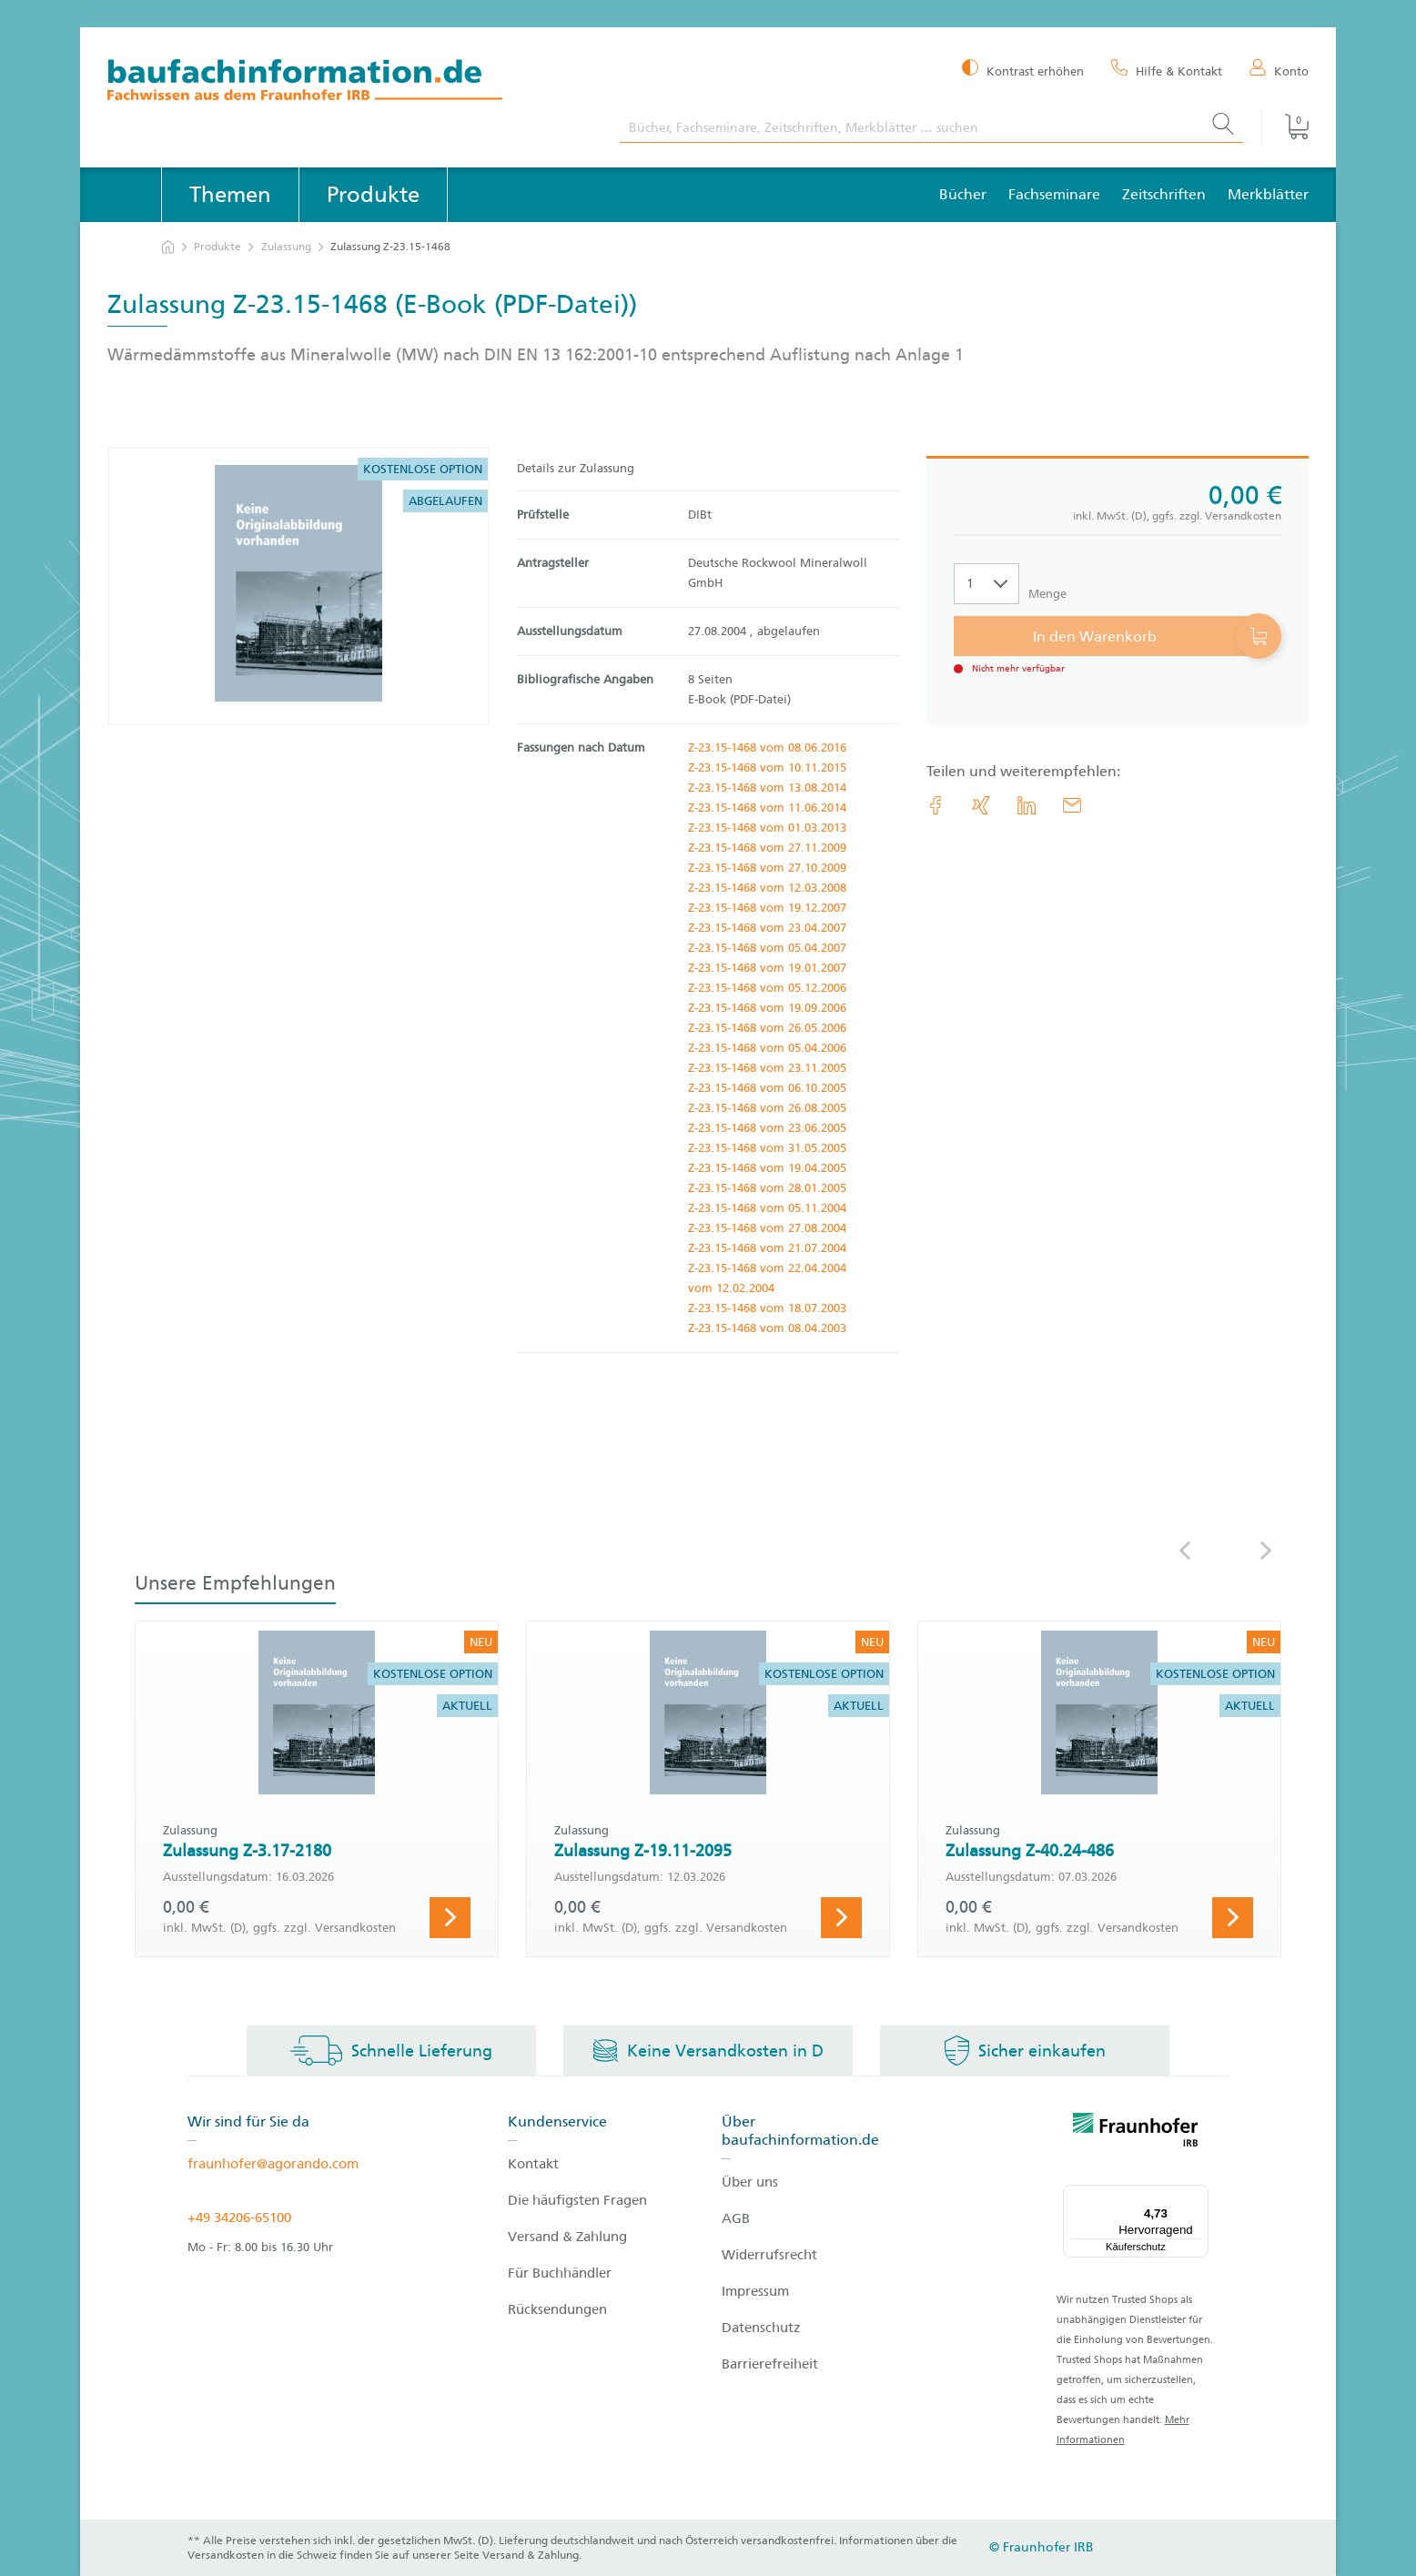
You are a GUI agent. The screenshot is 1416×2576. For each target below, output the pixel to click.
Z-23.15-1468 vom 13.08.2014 (767, 787)
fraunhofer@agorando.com (273, 2164)
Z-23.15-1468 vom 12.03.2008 (767, 887)
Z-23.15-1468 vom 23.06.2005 (767, 1128)
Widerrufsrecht (769, 2255)
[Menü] (1198, 2196)
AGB (736, 2218)
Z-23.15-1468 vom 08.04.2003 (767, 1328)
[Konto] (1279, 70)
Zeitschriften (1164, 194)
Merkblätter (1268, 194)
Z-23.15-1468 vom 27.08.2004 (767, 1228)
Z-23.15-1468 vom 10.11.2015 (767, 767)
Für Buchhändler (560, 2273)
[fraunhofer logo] (1136, 2133)
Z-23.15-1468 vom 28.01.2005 (767, 1188)
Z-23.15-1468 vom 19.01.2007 (767, 968)
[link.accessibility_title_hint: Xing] (981, 805)
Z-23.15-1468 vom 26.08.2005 (767, 1108)
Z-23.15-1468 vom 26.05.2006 (767, 1028)
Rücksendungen (557, 2309)
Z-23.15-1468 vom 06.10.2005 (767, 1088)
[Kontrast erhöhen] (1023, 69)
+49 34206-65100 (239, 2217)
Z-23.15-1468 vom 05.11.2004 (767, 1208)
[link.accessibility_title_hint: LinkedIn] (1026, 805)
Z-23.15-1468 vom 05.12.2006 (767, 988)
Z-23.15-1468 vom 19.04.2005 (767, 1168)
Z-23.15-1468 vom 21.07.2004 (767, 1248)
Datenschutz (761, 2327)
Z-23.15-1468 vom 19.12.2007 (767, 907)
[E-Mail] (1072, 805)
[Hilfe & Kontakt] (1166, 70)
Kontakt (533, 2164)
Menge (1047, 594)
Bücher (962, 194)
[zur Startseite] (168, 247)
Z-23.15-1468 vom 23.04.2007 (767, 927)
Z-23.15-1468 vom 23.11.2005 (767, 1068)
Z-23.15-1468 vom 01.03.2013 (767, 827)
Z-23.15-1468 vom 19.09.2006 (767, 1008)
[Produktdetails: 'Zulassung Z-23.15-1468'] (298, 586)
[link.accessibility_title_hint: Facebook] (935, 805)
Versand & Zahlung (567, 2236)
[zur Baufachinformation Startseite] (349, 82)
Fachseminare (1054, 194)
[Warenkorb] (1285, 126)
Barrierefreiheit (770, 2364)
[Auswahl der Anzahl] (986, 583)
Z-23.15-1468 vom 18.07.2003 (767, 1308)
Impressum (755, 2291)
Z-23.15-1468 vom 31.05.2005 (767, 1148)
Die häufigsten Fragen (577, 2200)
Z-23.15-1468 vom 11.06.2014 (767, 807)
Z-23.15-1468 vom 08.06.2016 (767, 747)
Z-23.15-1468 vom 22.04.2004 (767, 1268)
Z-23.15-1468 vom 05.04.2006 (767, 1048)
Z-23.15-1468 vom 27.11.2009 (767, 847)
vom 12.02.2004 (731, 1288)
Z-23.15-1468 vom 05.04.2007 (767, 948)
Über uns (750, 2182)
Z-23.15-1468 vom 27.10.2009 (767, 867)
